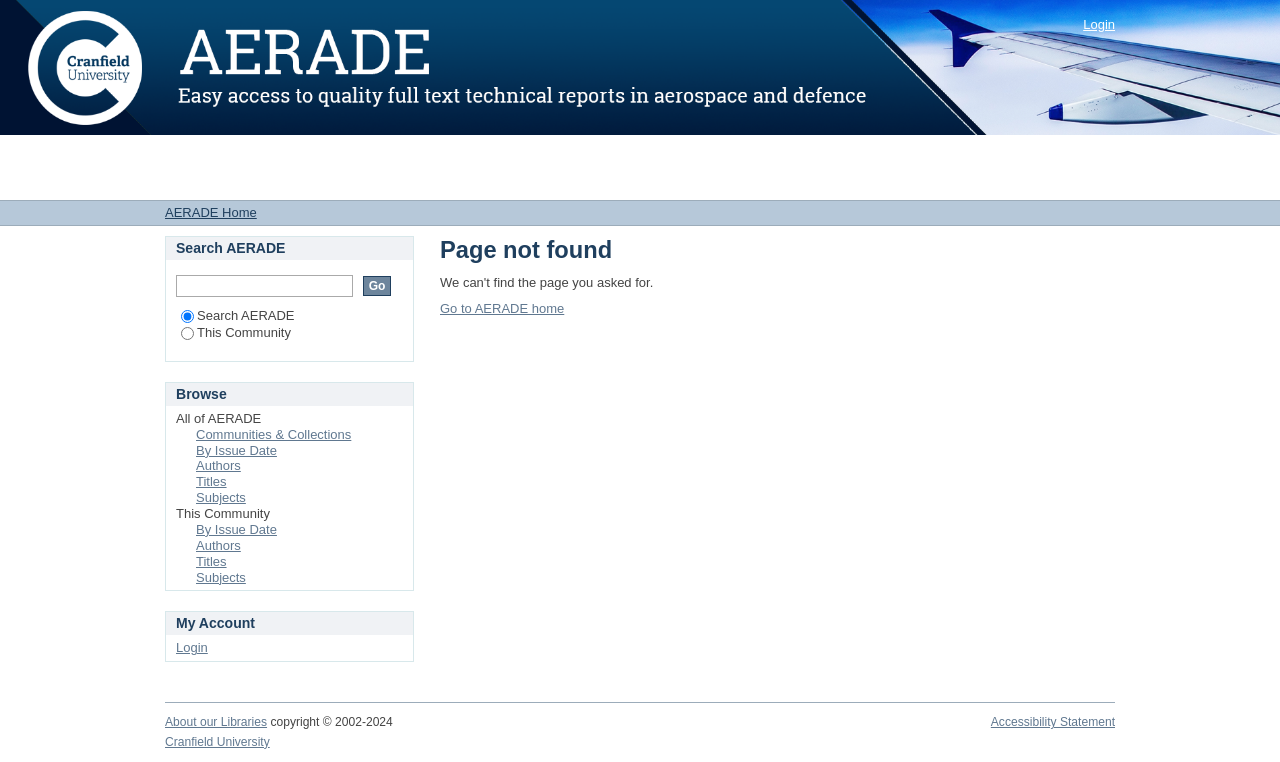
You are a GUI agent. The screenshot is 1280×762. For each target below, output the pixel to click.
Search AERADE (238, 315)
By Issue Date (236, 450)
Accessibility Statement (1053, 722)
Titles (211, 481)
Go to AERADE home (502, 308)
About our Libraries (216, 722)
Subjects (221, 497)
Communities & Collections (273, 434)
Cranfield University (217, 742)
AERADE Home (211, 212)
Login (1099, 24)
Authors (218, 465)
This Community (236, 332)
